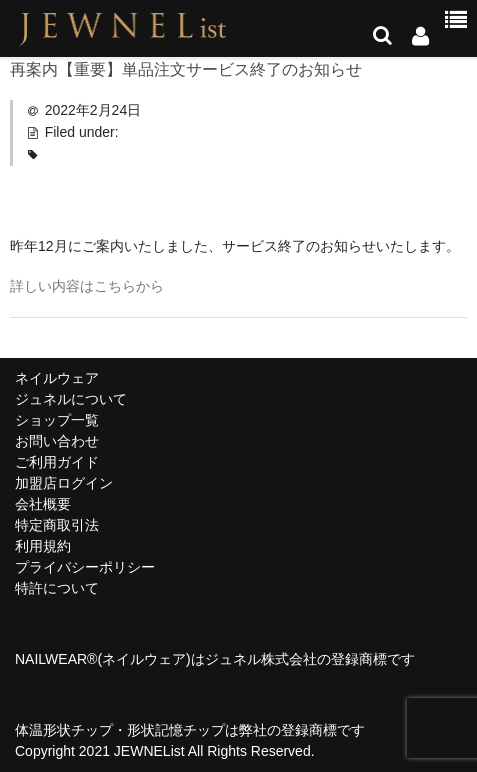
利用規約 (43, 546)
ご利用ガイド (57, 462)
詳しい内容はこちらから (87, 286)
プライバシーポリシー (85, 567)
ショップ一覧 (57, 420)
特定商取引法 (57, 525)
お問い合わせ (57, 441)
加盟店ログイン (64, 483)
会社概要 (43, 504)
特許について (57, 588)
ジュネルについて (71, 399)
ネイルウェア (57, 378)
